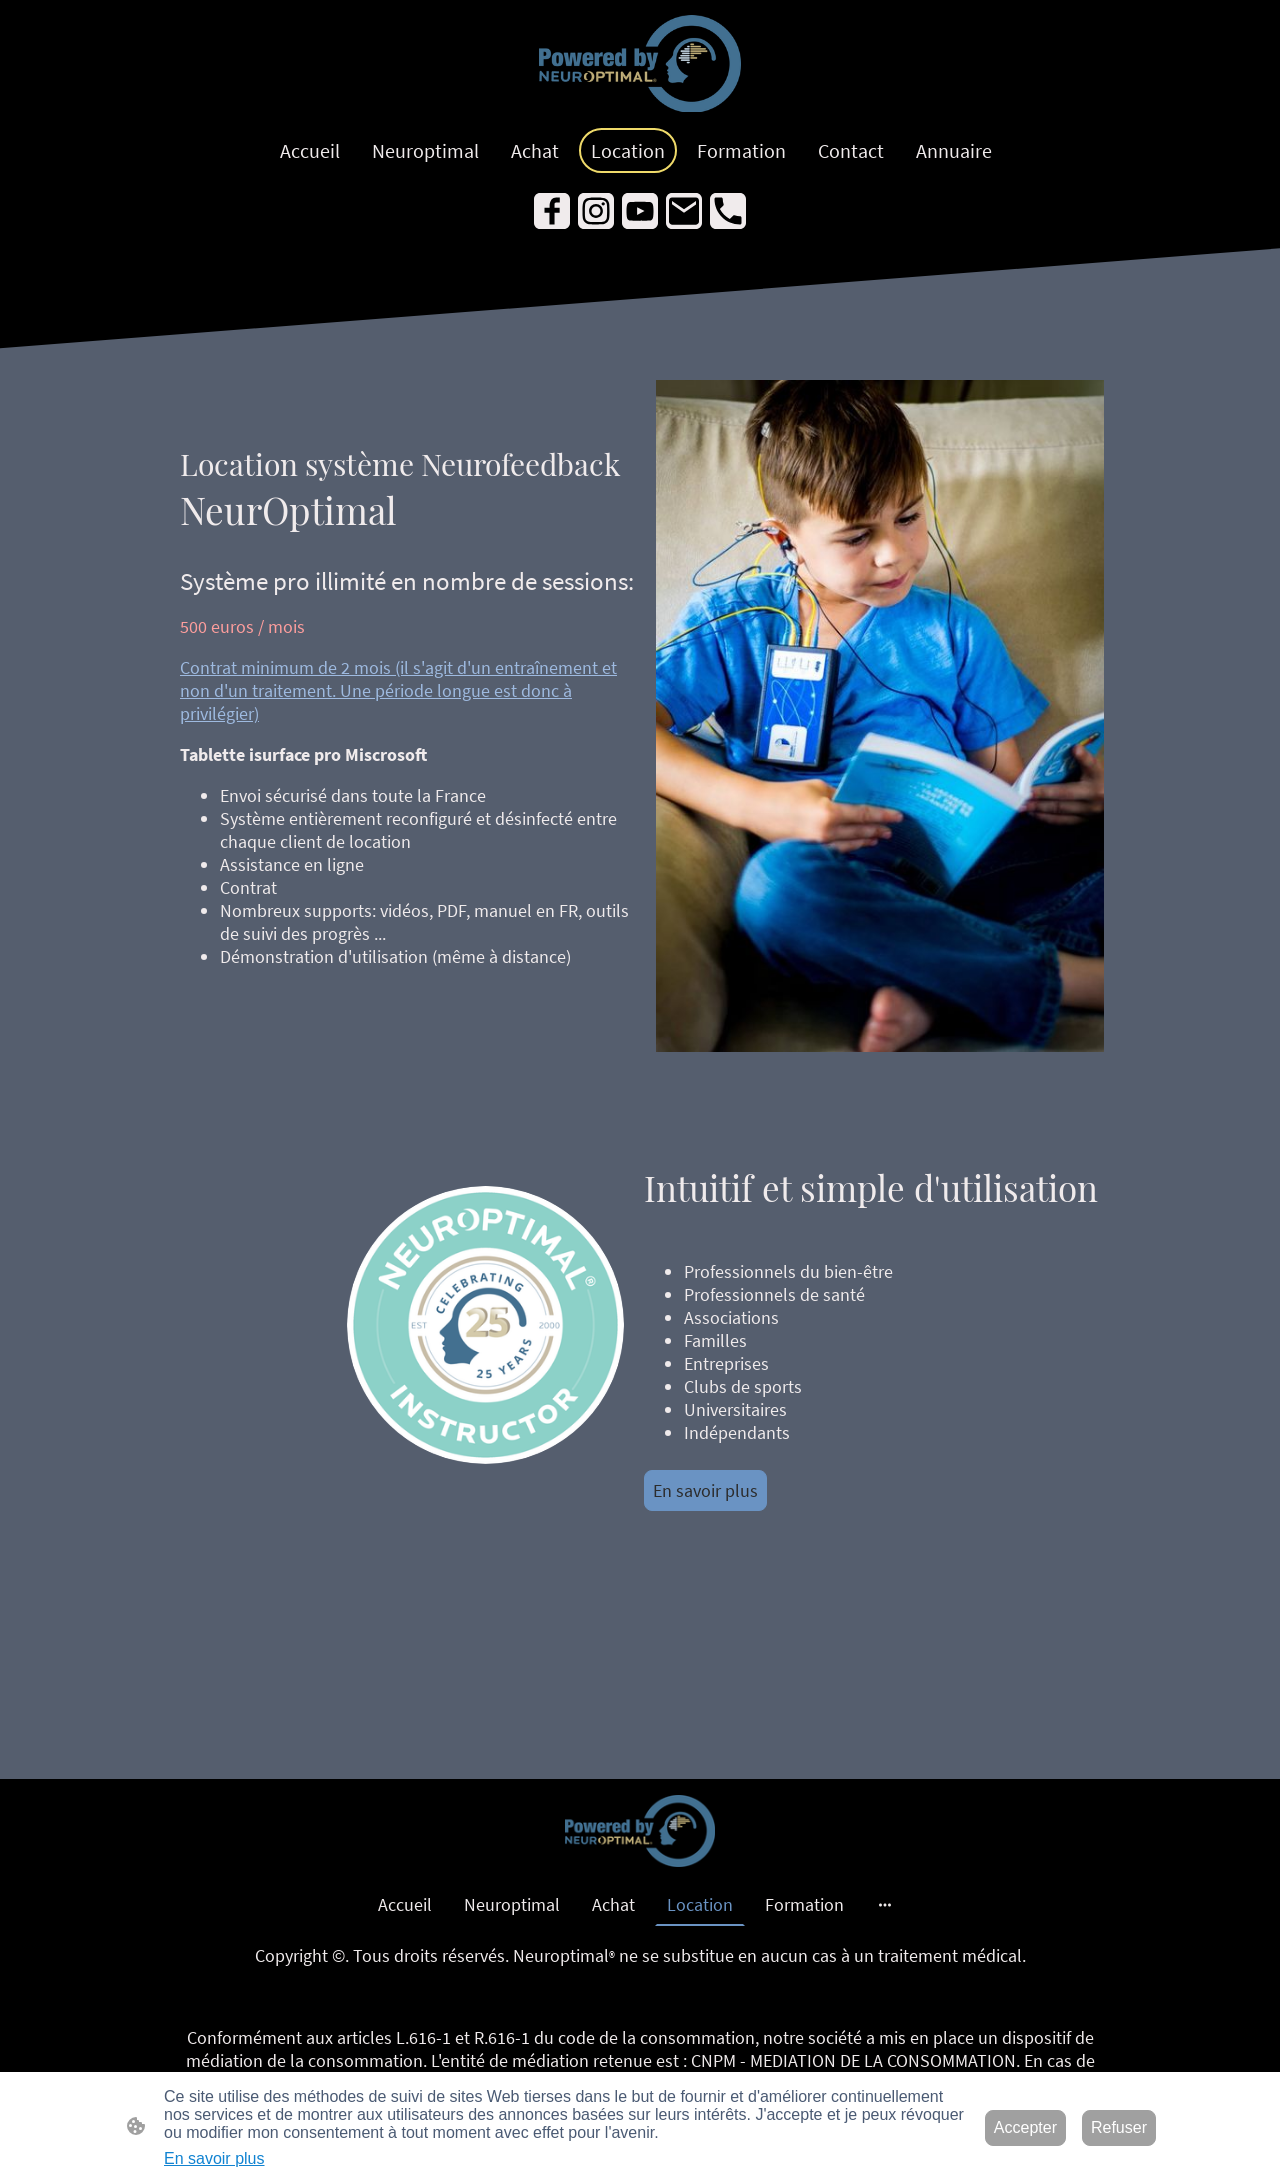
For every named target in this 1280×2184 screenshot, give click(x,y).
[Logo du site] (640, 64)
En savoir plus (705, 1490)
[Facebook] (552, 211)
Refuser (1119, 2127)
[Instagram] (596, 211)
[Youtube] (640, 211)
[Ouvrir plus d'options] (885, 1904)
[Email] (684, 211)
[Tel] (728, 211)
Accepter (1025, 2127)
